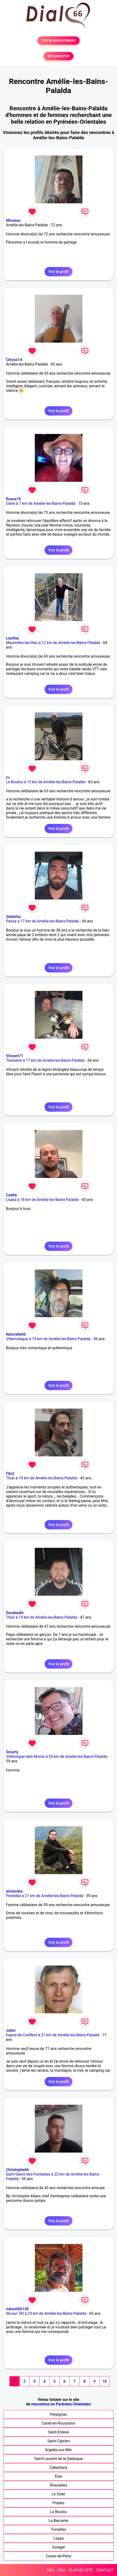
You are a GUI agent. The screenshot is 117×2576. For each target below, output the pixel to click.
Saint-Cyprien (58, 2441)
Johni (10, 2030)
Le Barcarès (58, 2520)
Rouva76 (13, 499)
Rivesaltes (58, 2485)
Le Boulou (58, 2511)
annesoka (14, 1891)
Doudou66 (15, 1612)
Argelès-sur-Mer (58, 2450)
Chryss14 (14, 359)
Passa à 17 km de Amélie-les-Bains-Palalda (42, 921)
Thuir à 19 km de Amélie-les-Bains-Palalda (41, 1478)
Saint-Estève (58, 2432)
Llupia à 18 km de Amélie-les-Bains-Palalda (42, 1199)
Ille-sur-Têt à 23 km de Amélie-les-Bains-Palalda (46, 2313)
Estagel (58, 2547)
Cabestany (58, 2467)
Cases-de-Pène (58, 2556)
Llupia (58, 2538)
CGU (61, 2570)
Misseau (13, 220)
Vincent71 (14, 1056)
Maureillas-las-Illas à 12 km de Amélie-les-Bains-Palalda (53, 642)
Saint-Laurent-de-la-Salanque (58, 2458)
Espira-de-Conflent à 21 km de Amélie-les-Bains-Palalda (52, 2035)
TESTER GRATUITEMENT (58, 40)
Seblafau (13, 916)
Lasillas (12, 638)
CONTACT (104, 2570)
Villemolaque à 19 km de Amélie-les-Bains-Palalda (48, 1339)
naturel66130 (17, 2309)
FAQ (50, 2570)
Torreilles (58, 2529)
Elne (58, 2476)
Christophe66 (17, 2169)
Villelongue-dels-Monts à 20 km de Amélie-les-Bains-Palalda (56, 1756)
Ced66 (11, 1195)
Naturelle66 (16, 1334)
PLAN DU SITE (81, 2570)
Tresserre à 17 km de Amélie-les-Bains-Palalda (45, 1060)
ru (8, 777)
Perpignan (58, 2414)
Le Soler (59, 2494)
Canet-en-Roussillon (59, 2423)
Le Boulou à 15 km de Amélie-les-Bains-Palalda (45, 782)
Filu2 (10, 1473)
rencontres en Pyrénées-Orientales (61, 2404)
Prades (59, 2503)
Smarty (12, 1752)
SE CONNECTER (58, 56)
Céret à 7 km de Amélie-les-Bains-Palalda (40, 503)
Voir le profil (58, 271)
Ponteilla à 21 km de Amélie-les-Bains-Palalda (44, 1895)
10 (104, 2381)
